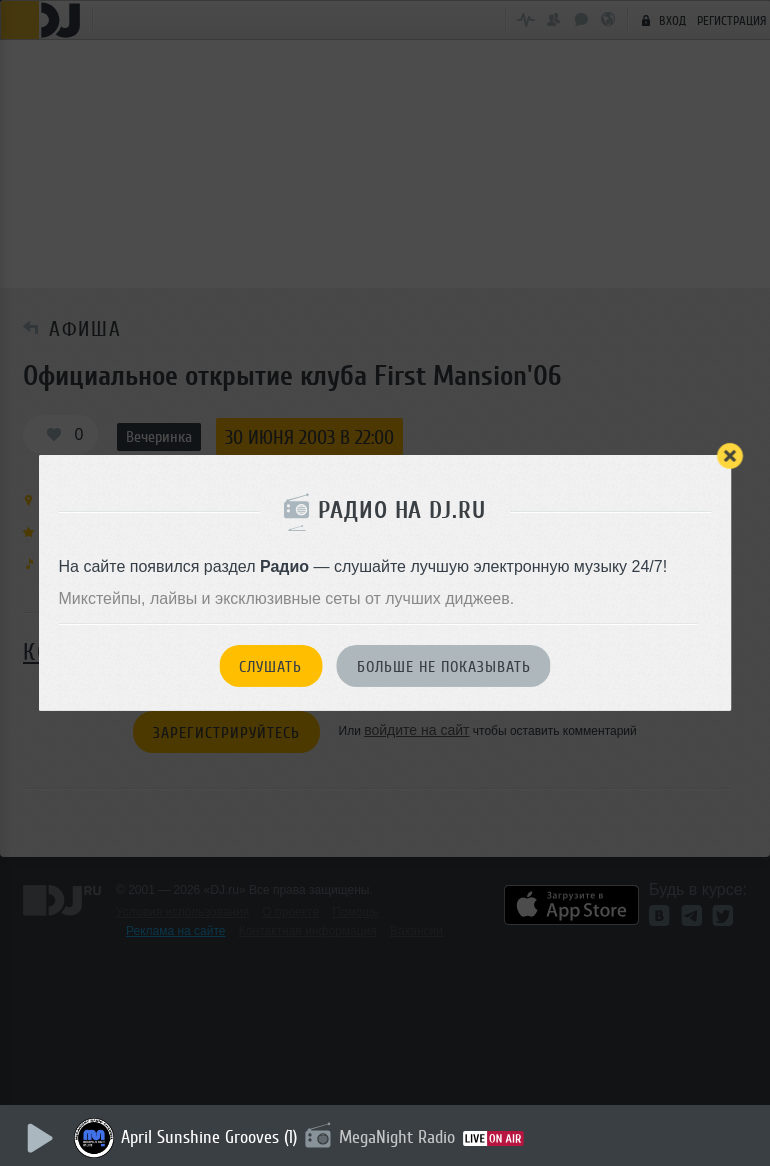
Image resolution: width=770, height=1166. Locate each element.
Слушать (270, 667)
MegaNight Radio (398, 1137)
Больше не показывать (444, 667)
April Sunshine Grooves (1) (210, 1137)
